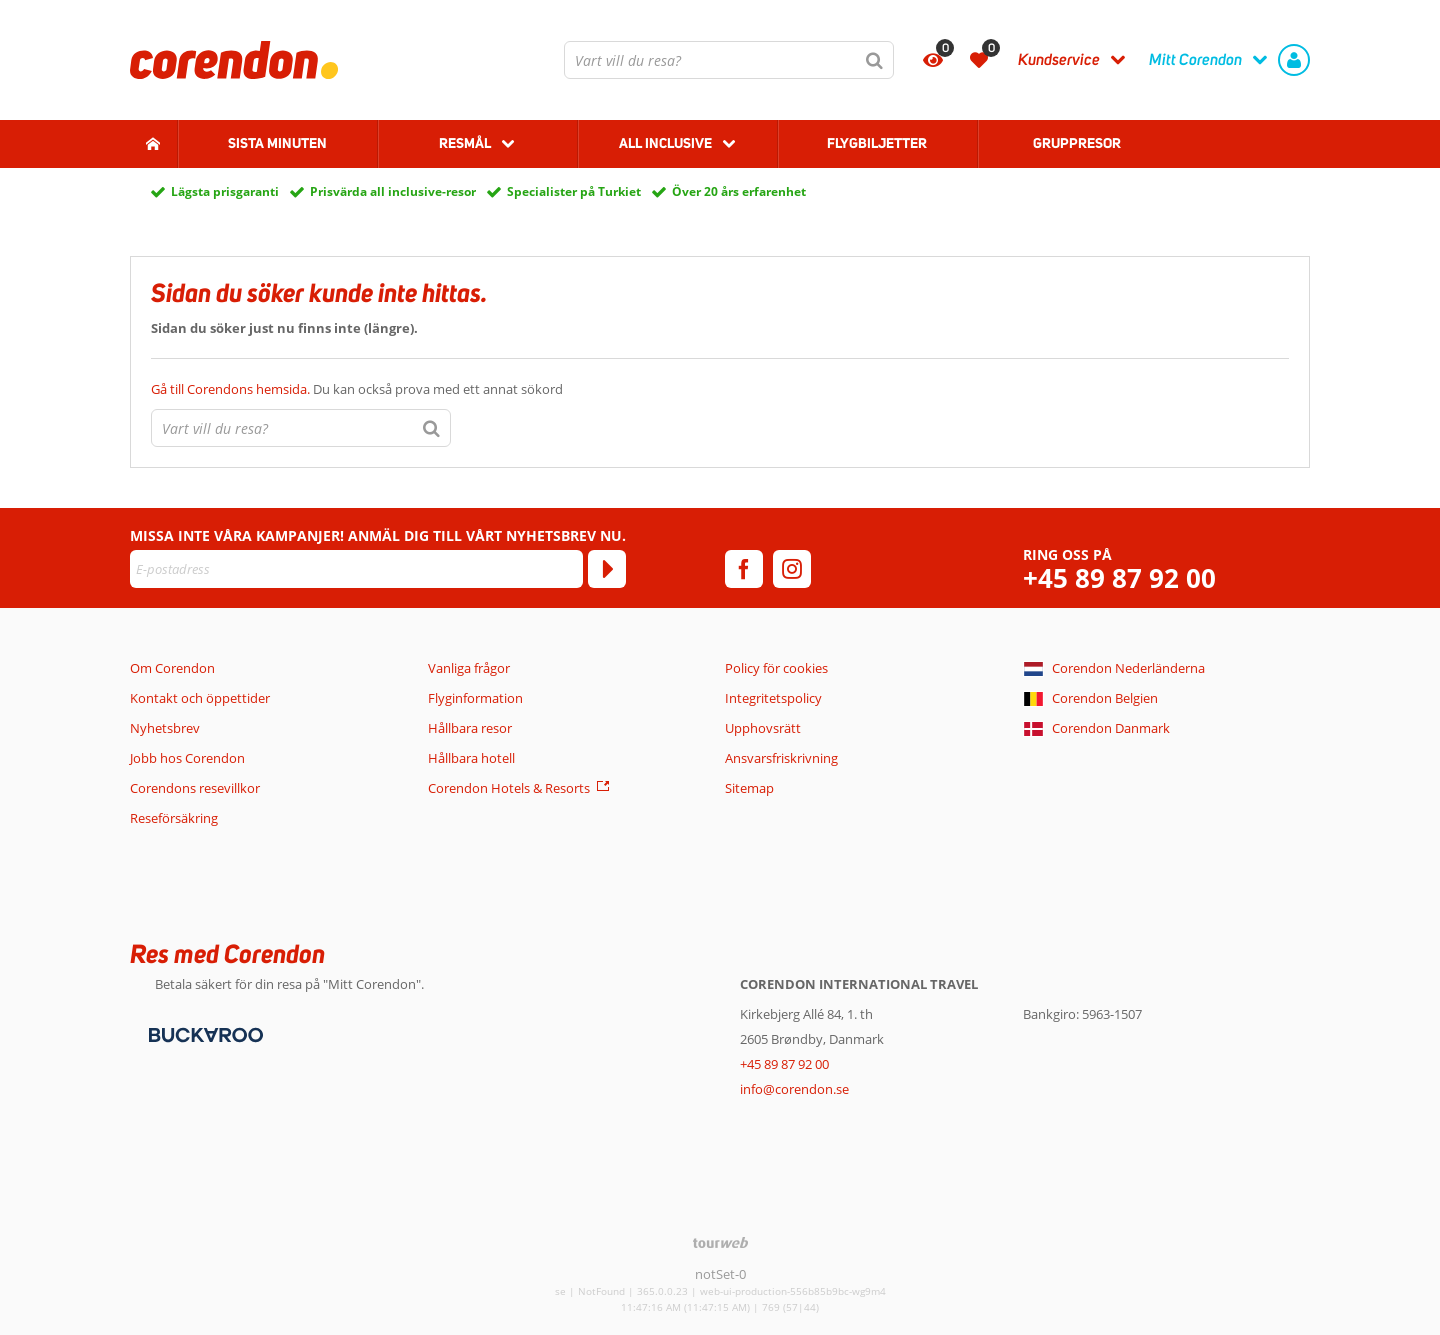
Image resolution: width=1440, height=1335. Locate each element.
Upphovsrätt (763, 728)
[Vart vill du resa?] (729, 60)
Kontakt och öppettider (200, 698)
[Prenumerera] (607, 569)
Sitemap (749, 788)
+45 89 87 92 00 (1119, 578)
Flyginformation (475, 698)
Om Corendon (172, 668)
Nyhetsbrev (165, 728)
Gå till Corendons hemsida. (232, 389)
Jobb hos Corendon (187, 758)
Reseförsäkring (174, 818)
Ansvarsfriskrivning (781, 758)
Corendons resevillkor (195, 788)
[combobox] (729, 60)
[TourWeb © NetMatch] (720, 1242)
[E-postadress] (356, 569)
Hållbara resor (470, 728)
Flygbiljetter (877, 143)
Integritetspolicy (773, 698)
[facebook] (744, 569)
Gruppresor (1077, 143)
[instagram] (792, 569)
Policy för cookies (776, 668)
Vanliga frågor (469, 668)
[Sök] (875, 60)
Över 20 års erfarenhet (739, 191)
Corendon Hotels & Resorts (509, 788)
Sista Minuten (277, 143)
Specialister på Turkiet (574, 191)
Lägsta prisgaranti (225, 191)
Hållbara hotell (471, 758)
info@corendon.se (794, 1089)
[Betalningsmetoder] (203, 1034)
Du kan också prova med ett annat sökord (357, 389)
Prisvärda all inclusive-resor (393, 191)
